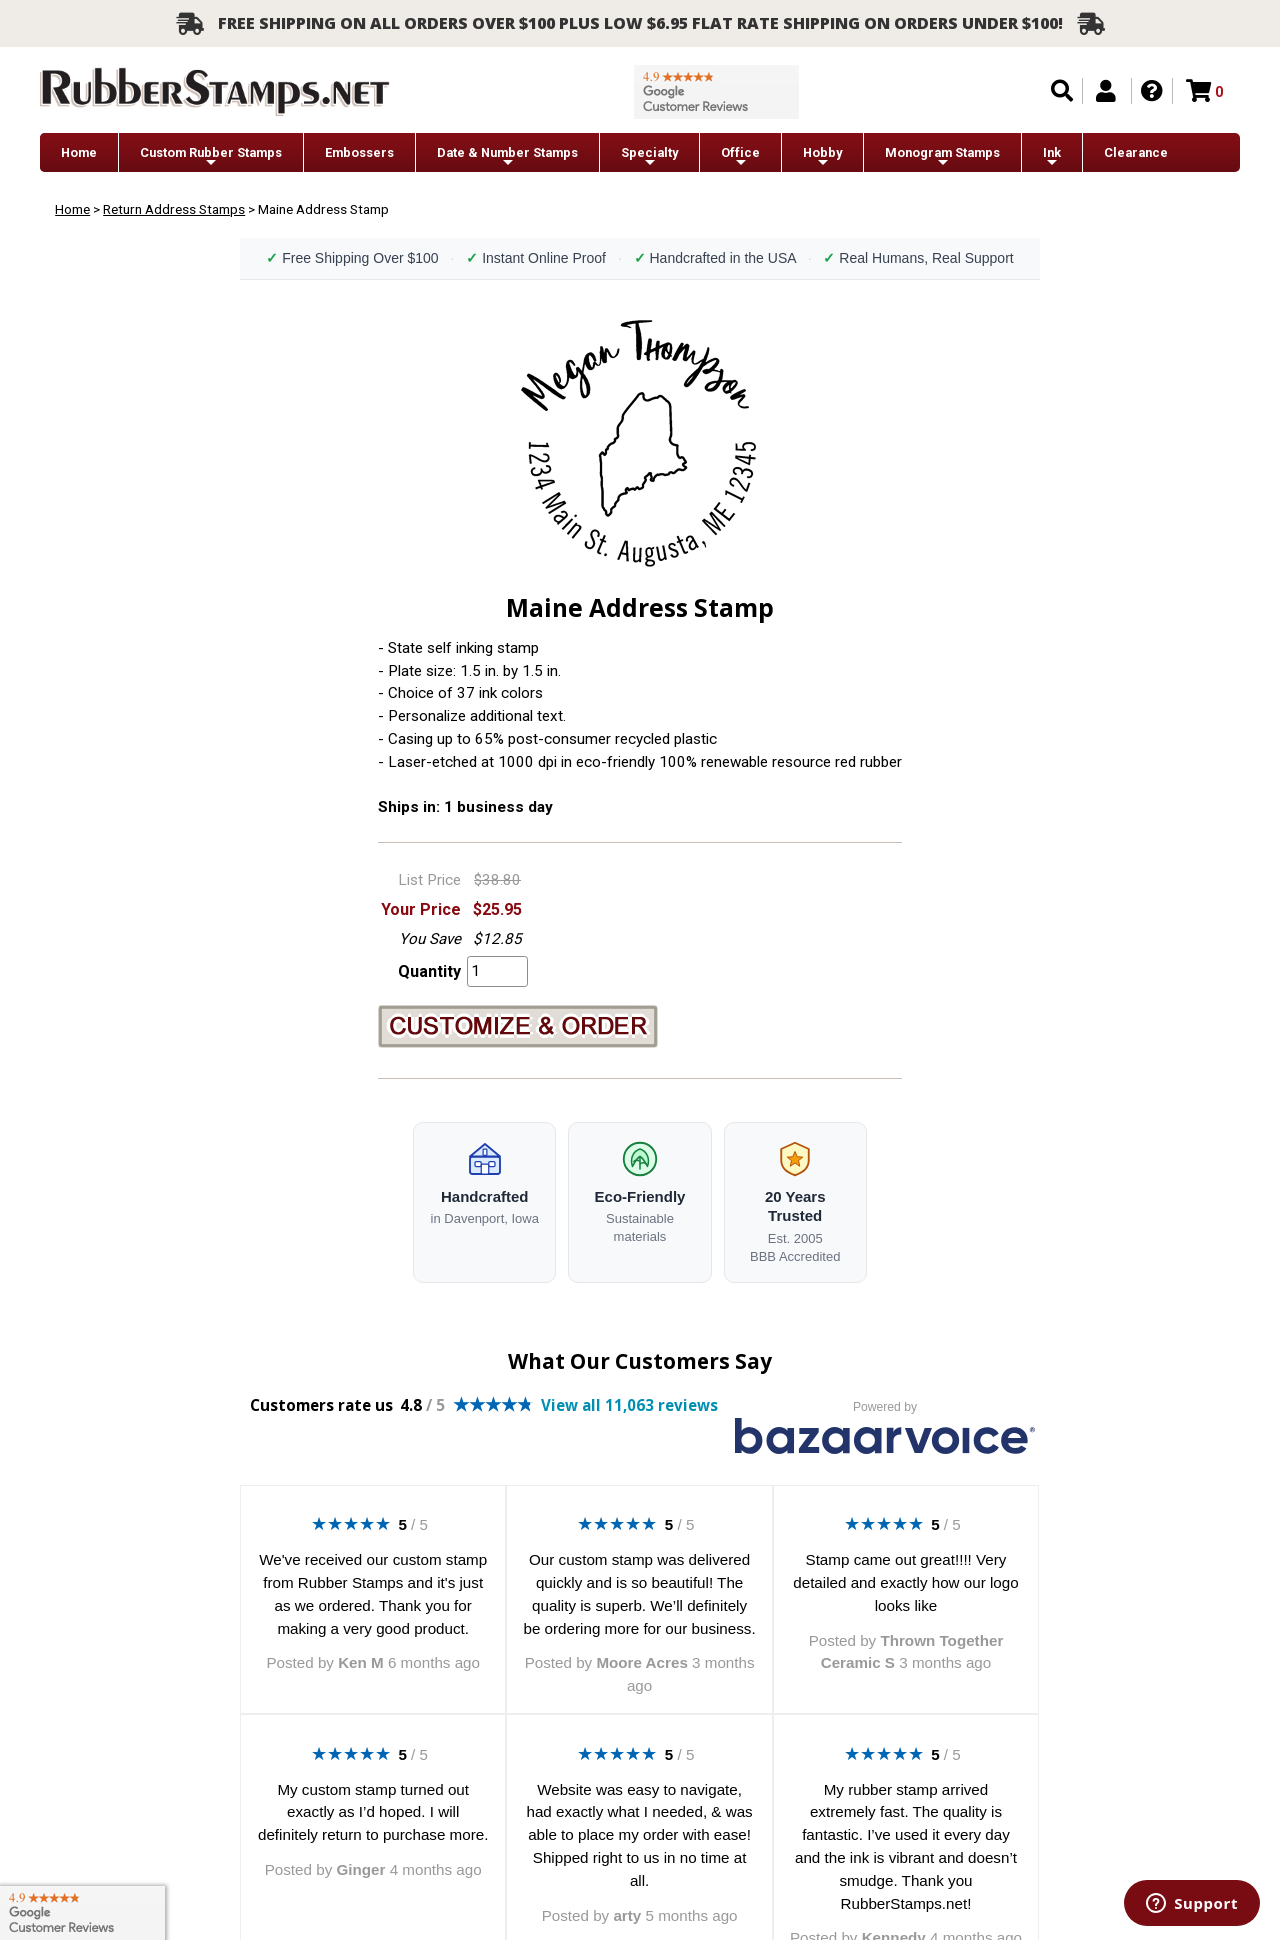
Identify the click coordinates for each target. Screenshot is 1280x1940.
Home (79, 152)
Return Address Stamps (174, 209)
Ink (1052, 157)
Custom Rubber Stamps (211, 157)
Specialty (649, 157)
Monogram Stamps (942, 157)
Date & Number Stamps (507, 157)
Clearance (1136, 152)
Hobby (822, 157)
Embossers (359, 152)
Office (740, 157)
